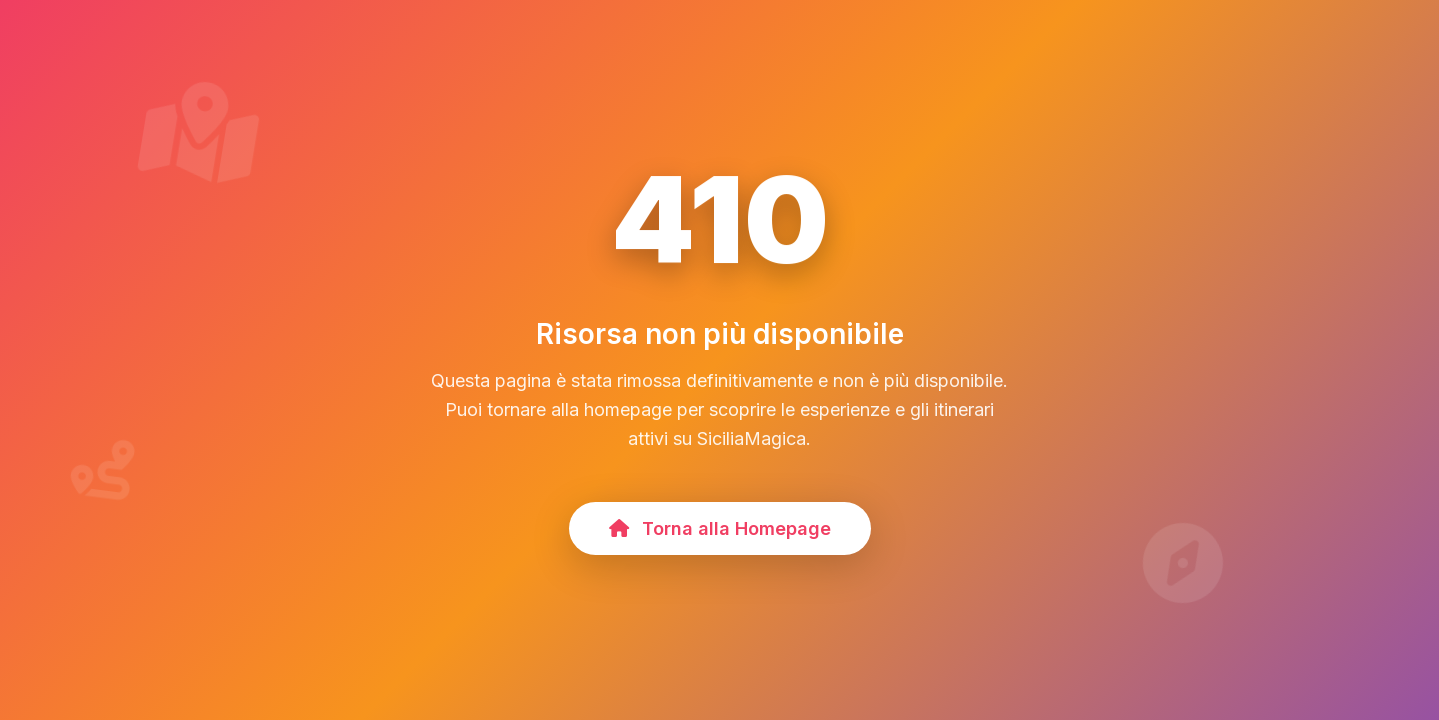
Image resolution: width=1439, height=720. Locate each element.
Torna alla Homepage (720, 528)
